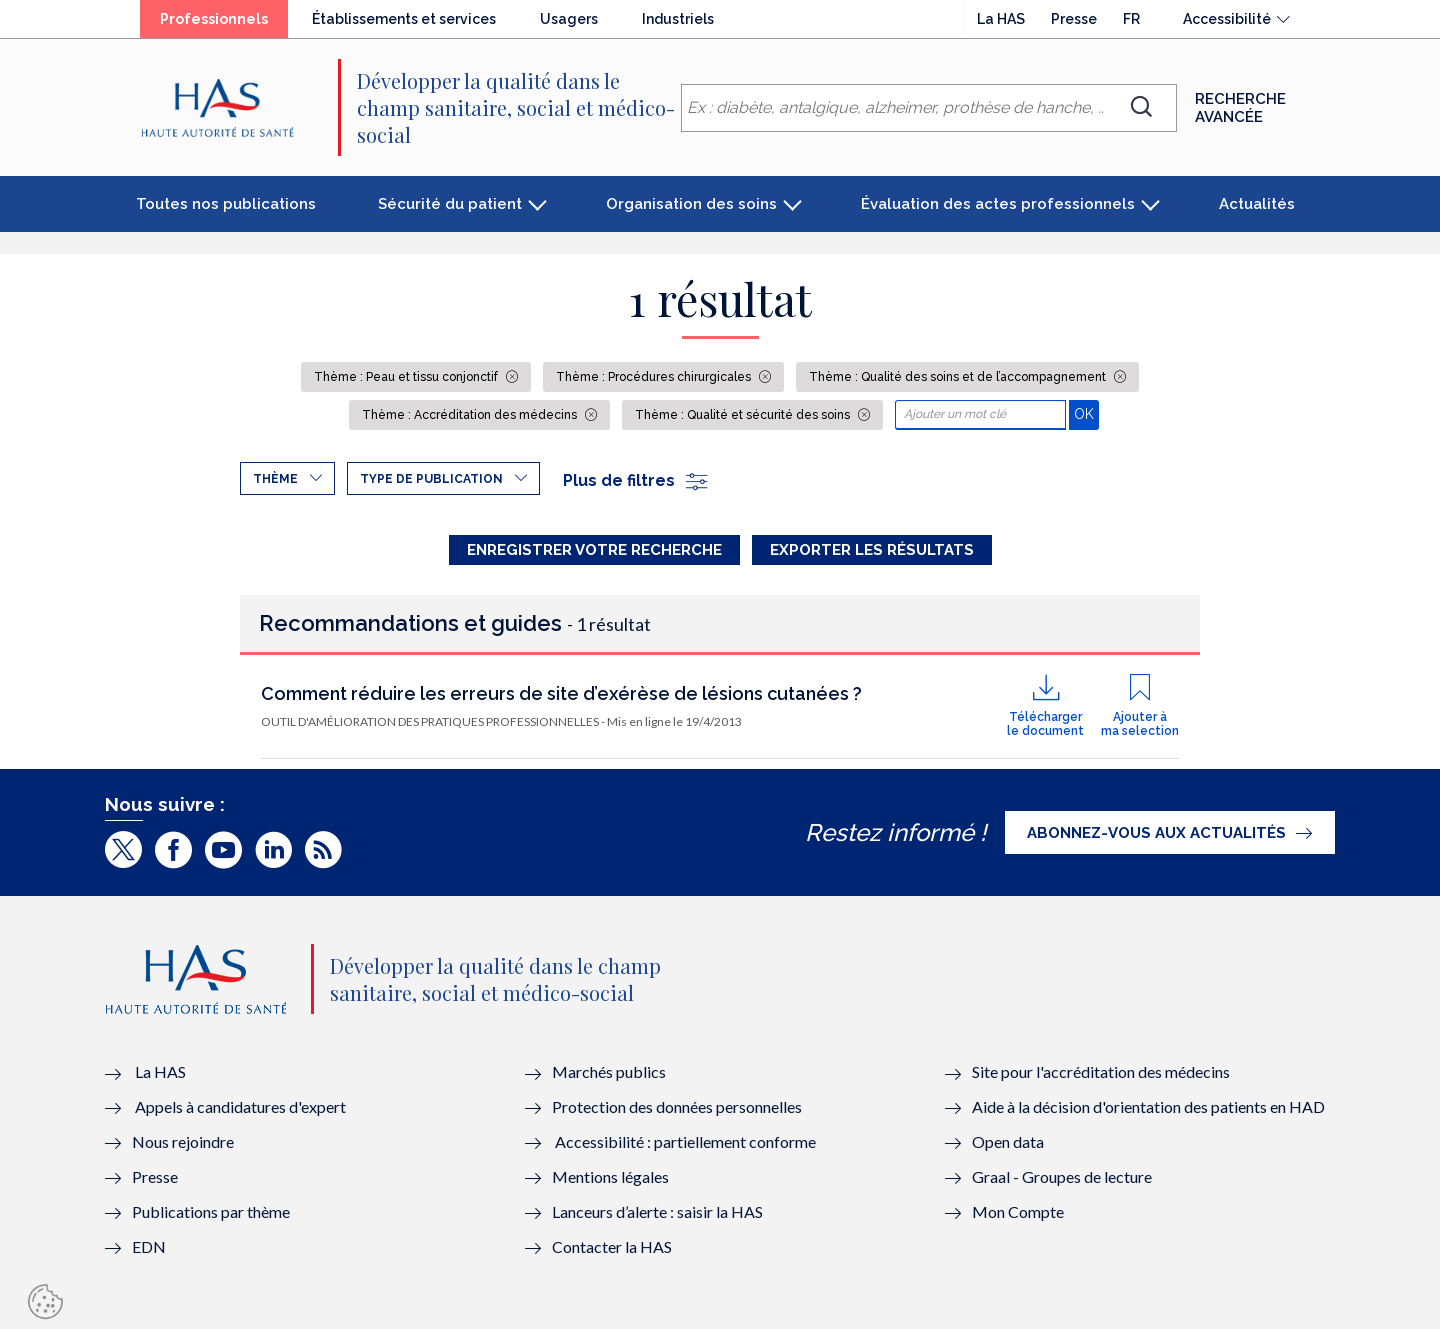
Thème (275, 479)
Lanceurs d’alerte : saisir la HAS (657, 1211)
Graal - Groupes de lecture (1062, 1176)
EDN (149, 1246)
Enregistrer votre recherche (594, 550)
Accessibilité (1227, 19)
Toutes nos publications (226, 204)
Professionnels (214, 19)
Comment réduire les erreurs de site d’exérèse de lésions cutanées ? (561, 693)
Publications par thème (211, 1211)
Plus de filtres (636, 480)
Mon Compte (1018, 1211)
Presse (1074, 19)
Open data (1008, 1141)
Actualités (1257, 204)
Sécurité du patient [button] (450, 204)
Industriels (678, 19)
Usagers (569, 19)
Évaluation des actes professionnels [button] (998, 204)
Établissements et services (404, 19)
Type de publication (431, 479)
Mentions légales (610, 1176)
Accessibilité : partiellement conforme (685, 1141)
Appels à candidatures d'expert (240, 1106)
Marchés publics (610, 1071)
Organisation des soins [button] (691, 204)
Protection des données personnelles (677, 1106)
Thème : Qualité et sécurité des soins (744, 415)
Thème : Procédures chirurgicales (655, 377)
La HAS (1001, 19)
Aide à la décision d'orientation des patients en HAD (1148, 1106)
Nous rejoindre (183, 1141)
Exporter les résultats (872, 550)
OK (1086, 413)
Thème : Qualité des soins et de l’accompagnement (959, 377)
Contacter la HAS (612, 1246)
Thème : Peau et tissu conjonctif (407, 377)
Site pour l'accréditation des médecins (1101, 1071)
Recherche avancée (1240, 108)
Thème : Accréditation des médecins (471, 415)
